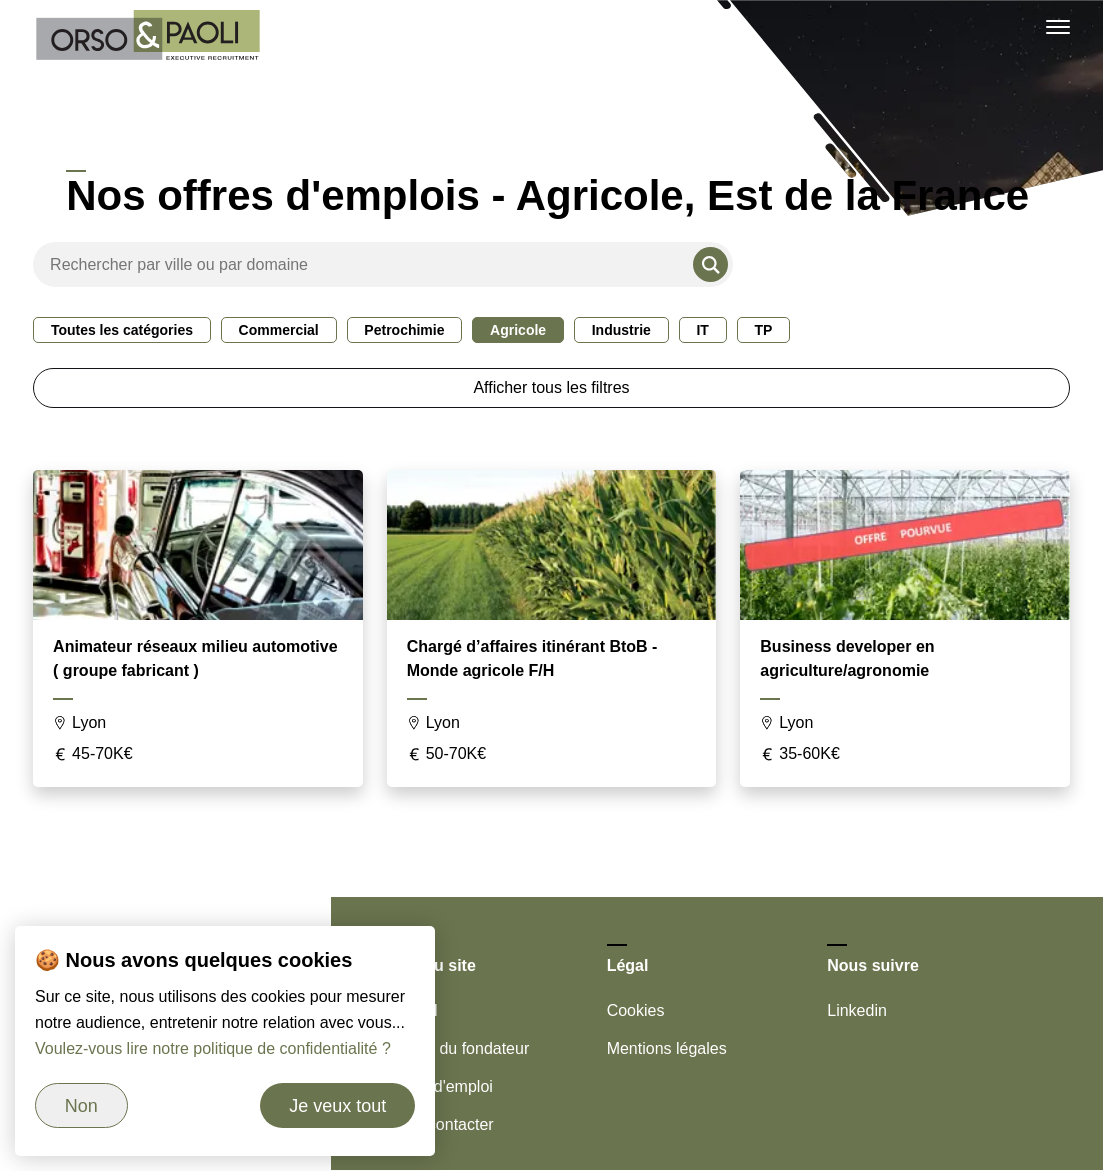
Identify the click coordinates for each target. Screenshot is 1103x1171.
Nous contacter (440, 1124)
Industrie (621, 330)
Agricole (518, 330)
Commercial (279, 330)
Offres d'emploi (439, 1086)
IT (702, 330)
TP (763, 330)
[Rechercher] (710, 264)
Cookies (636, 1010)
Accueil (412, 1010)
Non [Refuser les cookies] (81, 1106)
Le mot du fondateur (457, 1048)
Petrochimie (404, 330)
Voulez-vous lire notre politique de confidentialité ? (213, 1048)
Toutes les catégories (122, 330)
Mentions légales (667, 1048)
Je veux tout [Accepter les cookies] (337, 1106)
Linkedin (857, 1010)
